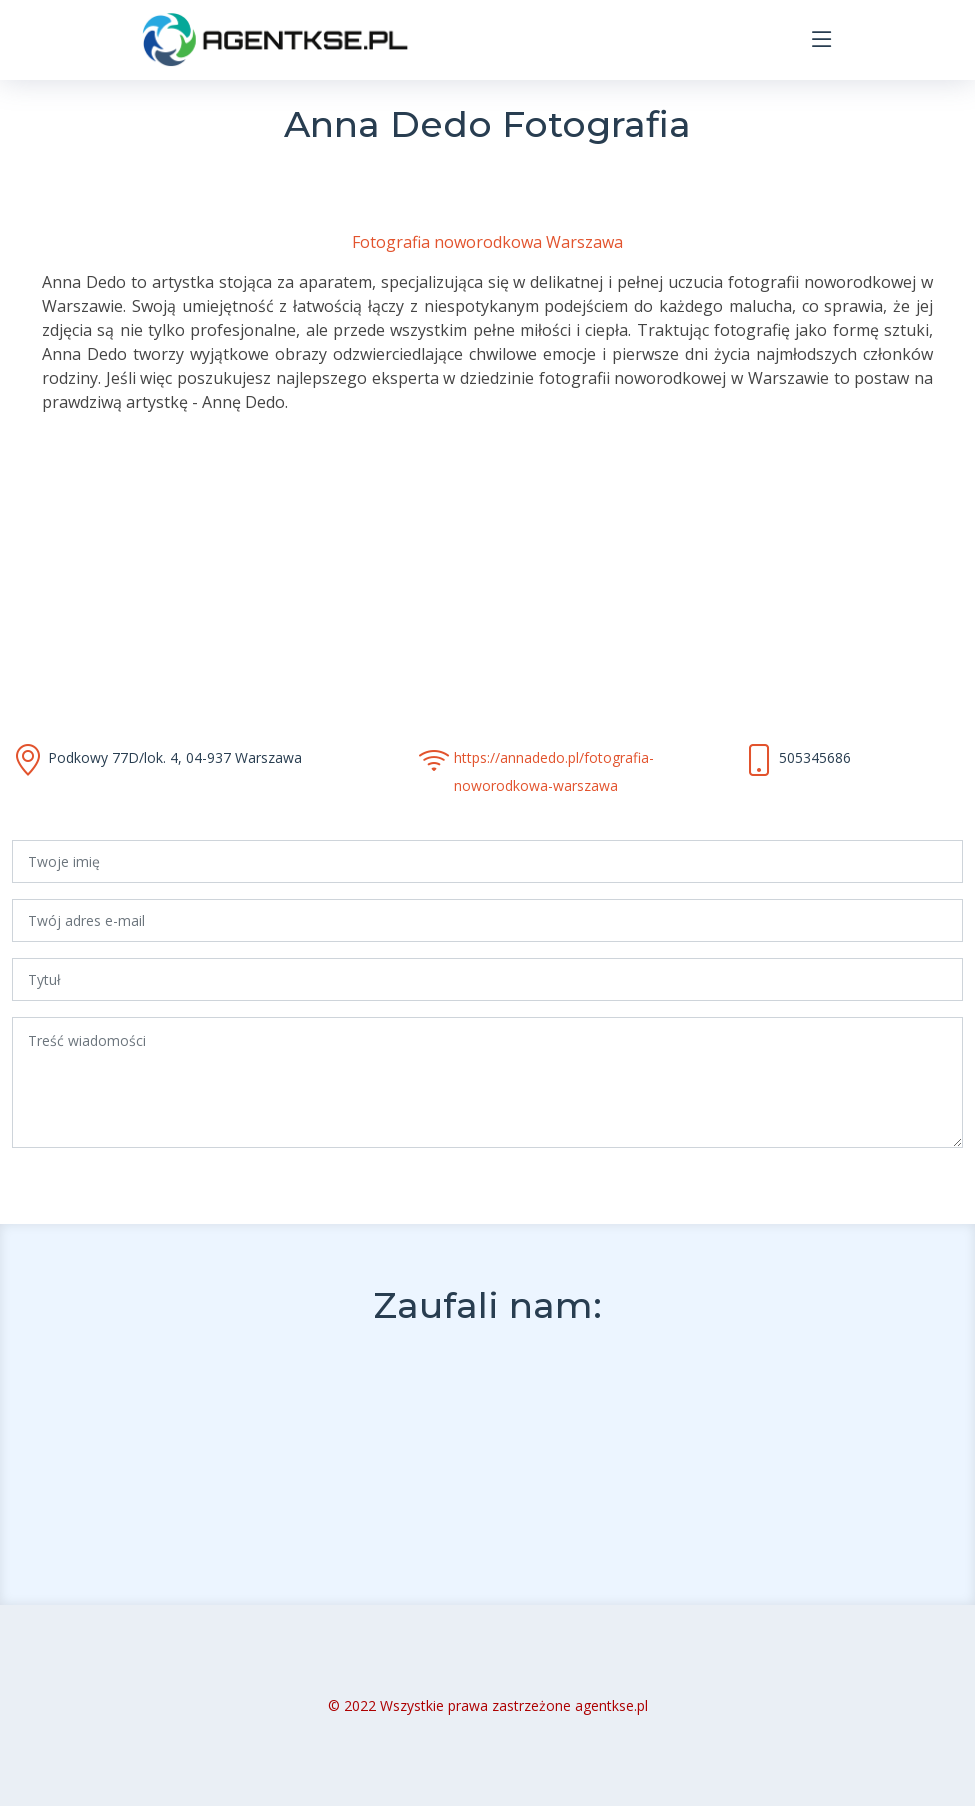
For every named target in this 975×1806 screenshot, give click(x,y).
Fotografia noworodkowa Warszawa (487, 242)
